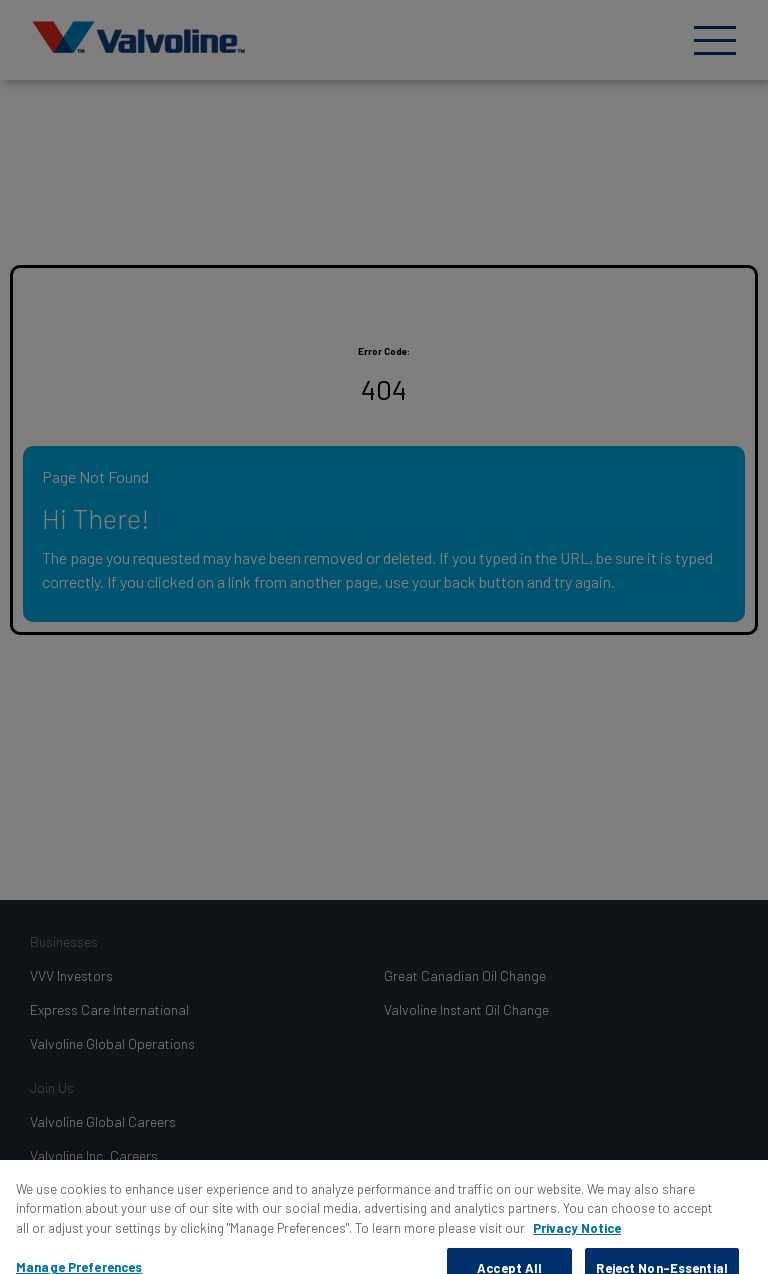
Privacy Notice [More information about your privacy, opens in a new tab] (577, 1236)
